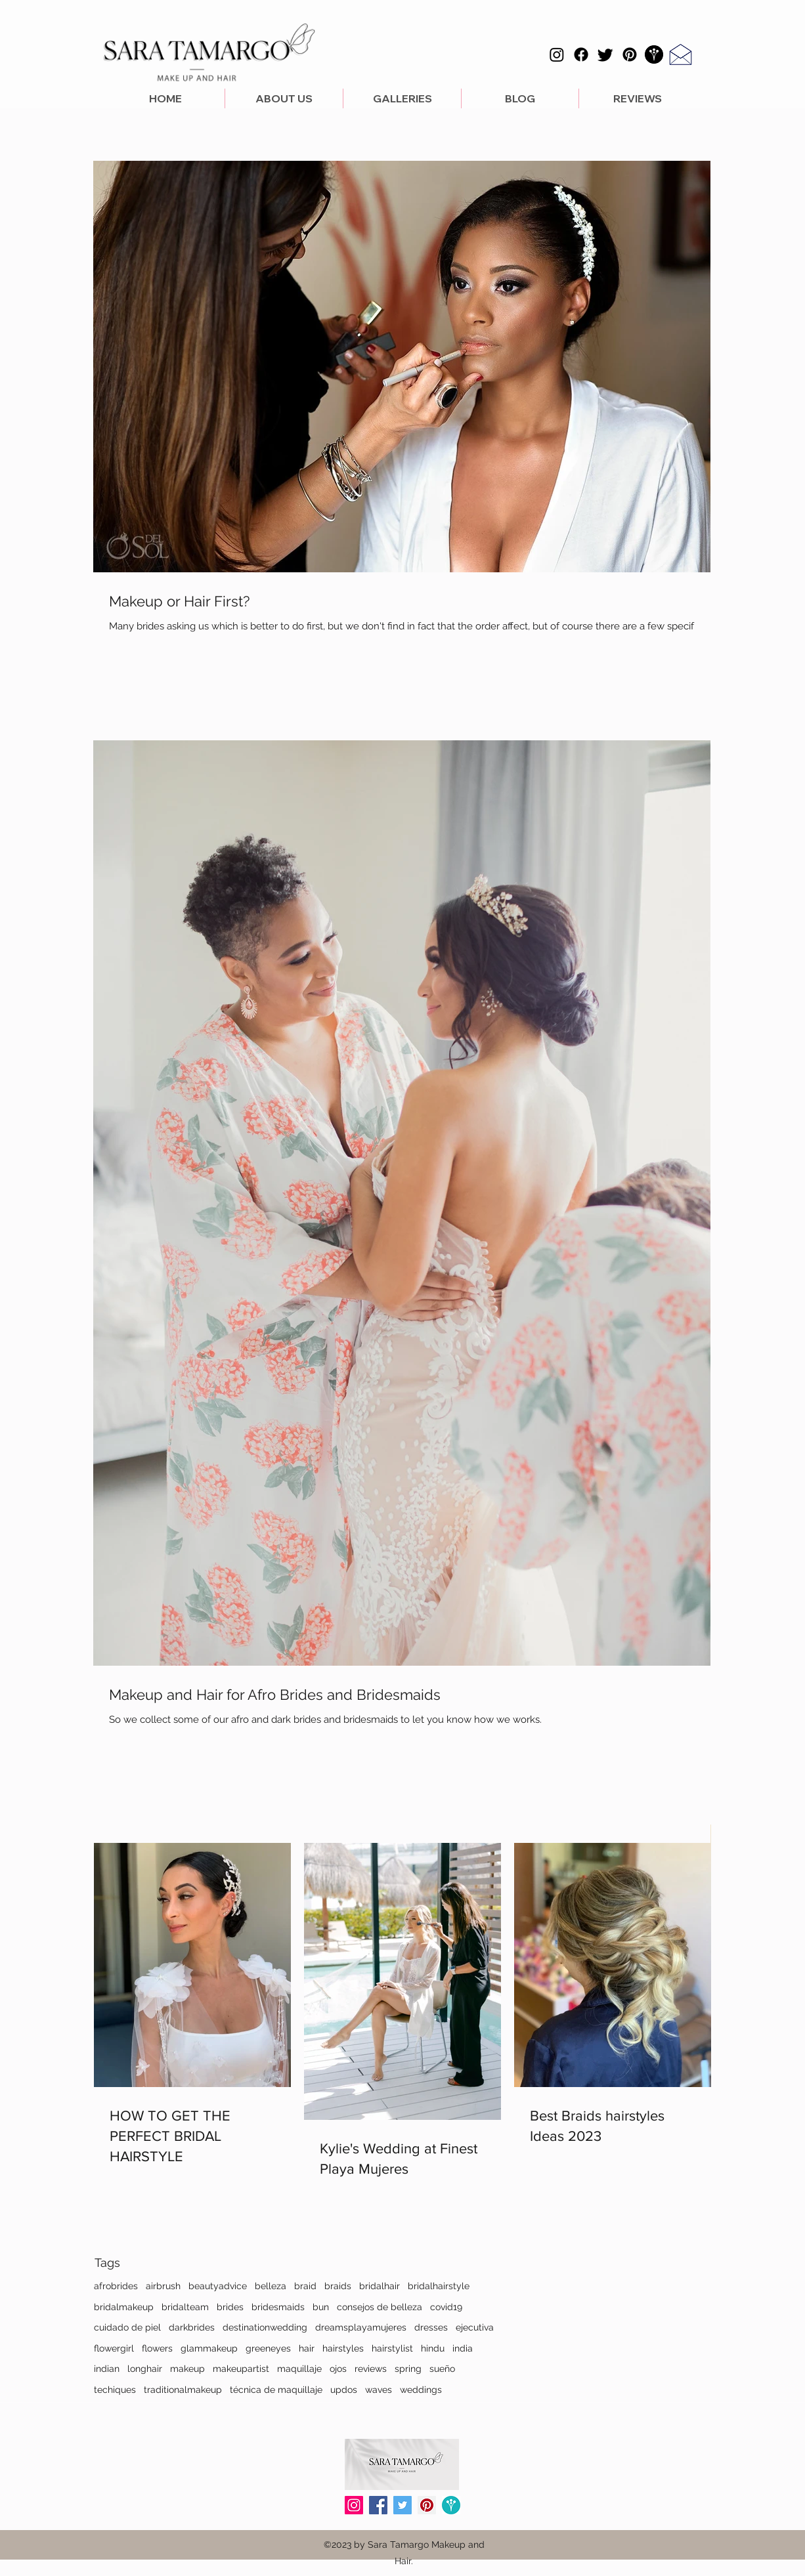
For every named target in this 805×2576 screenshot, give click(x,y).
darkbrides (192, 2327)
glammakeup (209, 2348)
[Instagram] (557, 54)
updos (343, 2389)
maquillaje (299, 2368)
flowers (157, 2348)
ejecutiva (475, 2327)
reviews (371, 2368)
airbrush (163, 2286)
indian (107, 2368)
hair (307, 2348)
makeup (187, 2368)
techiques (115, 2389)
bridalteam (185, 2307)
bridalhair (379, 2286)
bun (321, 2307)
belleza (270, 2286)
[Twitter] (605, 54)
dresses (431, 2327)
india (462, 2348)
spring (408, 2368)
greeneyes (268, 2348)
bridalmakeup (124, 2307)
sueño (442, 2368)
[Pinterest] (629, 54)
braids (337, 2286)
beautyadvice (217, 2286)
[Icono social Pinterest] (427, 2505)
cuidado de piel (127, 2327)
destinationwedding (265, 2327)
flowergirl (114, 2348)
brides (230, 2307)
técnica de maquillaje (276, 2389)
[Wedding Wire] (451, 2505)
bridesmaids (278, 2307)
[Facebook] (581, 54)
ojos (338, 2368)
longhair (144, 2368)
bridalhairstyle (438, 2286)
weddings (421, 2389)
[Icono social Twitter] (402, 2505)
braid (305, 2286)
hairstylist (392, 2348)
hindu (433, 2348)
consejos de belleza (379, 2307)
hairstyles (343, 2348)
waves (378, 2389)
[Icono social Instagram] (354, 2505)
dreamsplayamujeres (360, 2327)
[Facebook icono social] (378, 2505)
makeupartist (241, 2368)
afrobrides (116, 2286)
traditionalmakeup (183, 2389)
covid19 (446, 2307)
